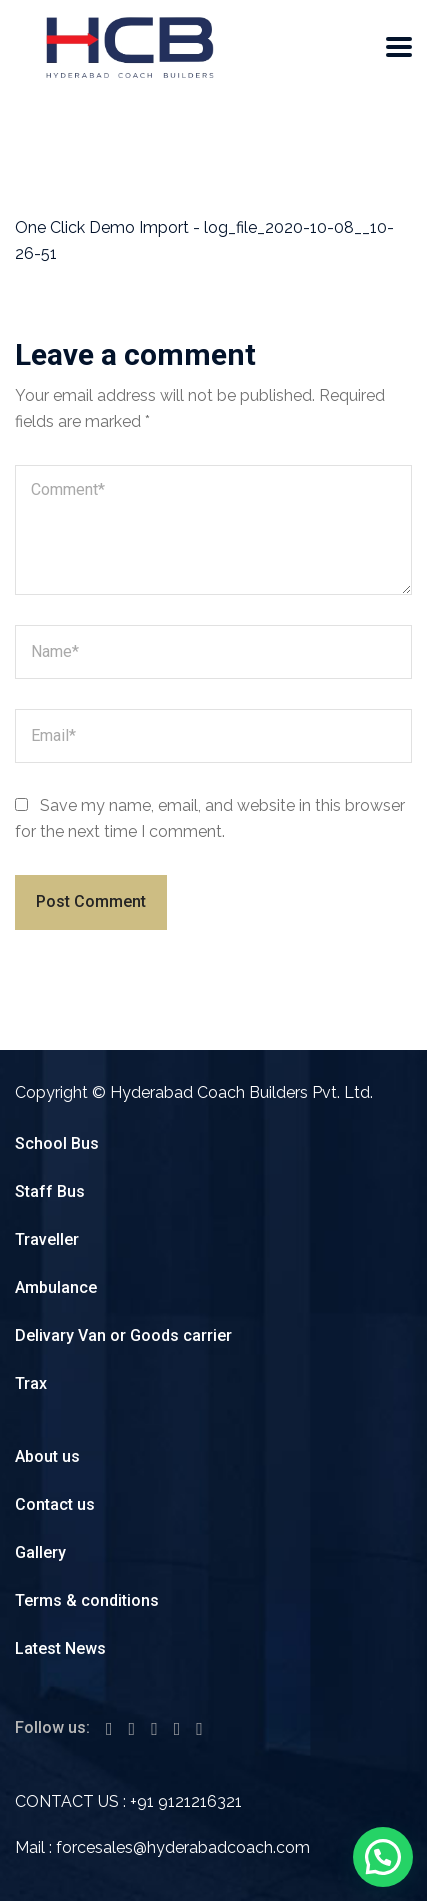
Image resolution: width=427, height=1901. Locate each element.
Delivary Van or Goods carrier (123, 1335)
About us (47, 1456)
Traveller (47, 1239)
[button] (383, 1857)
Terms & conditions (87, 1600)
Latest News (60, 1648)
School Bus (57, 1143)
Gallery (40, 1552)
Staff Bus (50, 1191)
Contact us (55, 1504)
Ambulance (56, 1287)
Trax (31, 1383)
